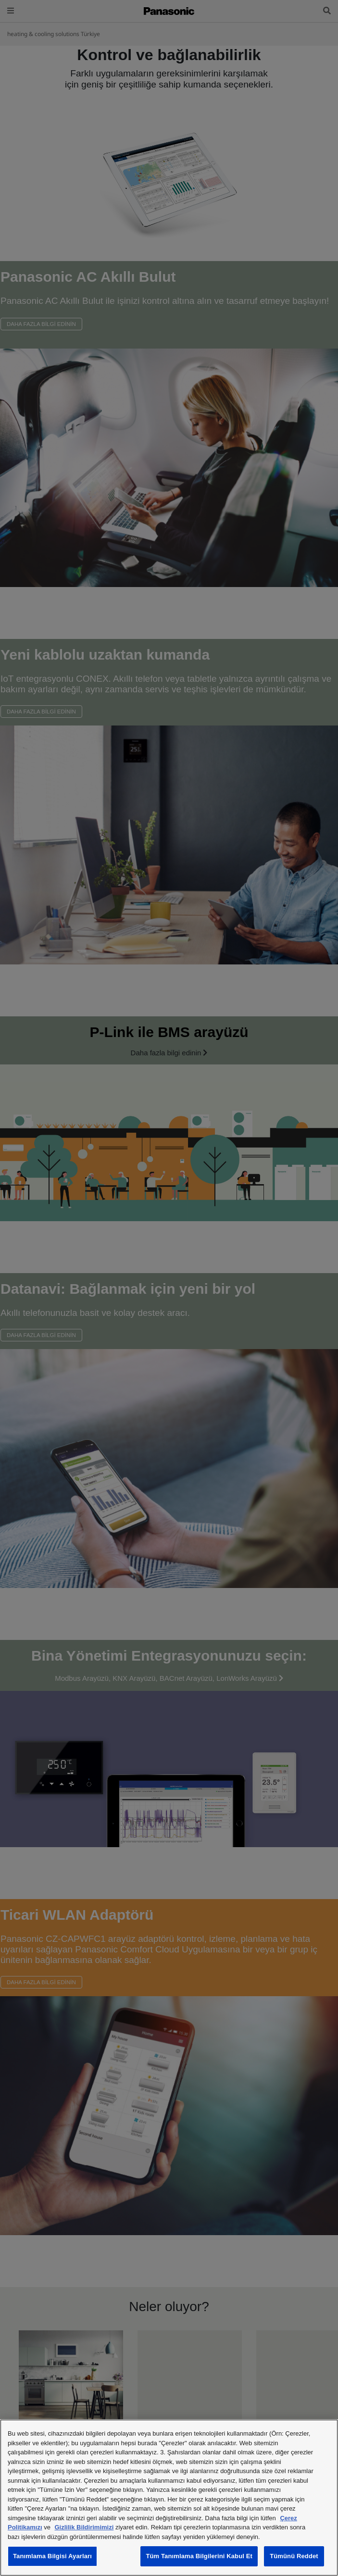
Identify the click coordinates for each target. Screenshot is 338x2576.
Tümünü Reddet (294, 2556)
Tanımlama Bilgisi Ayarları (52, 2556)
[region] (169, 2497)
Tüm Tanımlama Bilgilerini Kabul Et (199, 2556)
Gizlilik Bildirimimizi (84, 2527)
